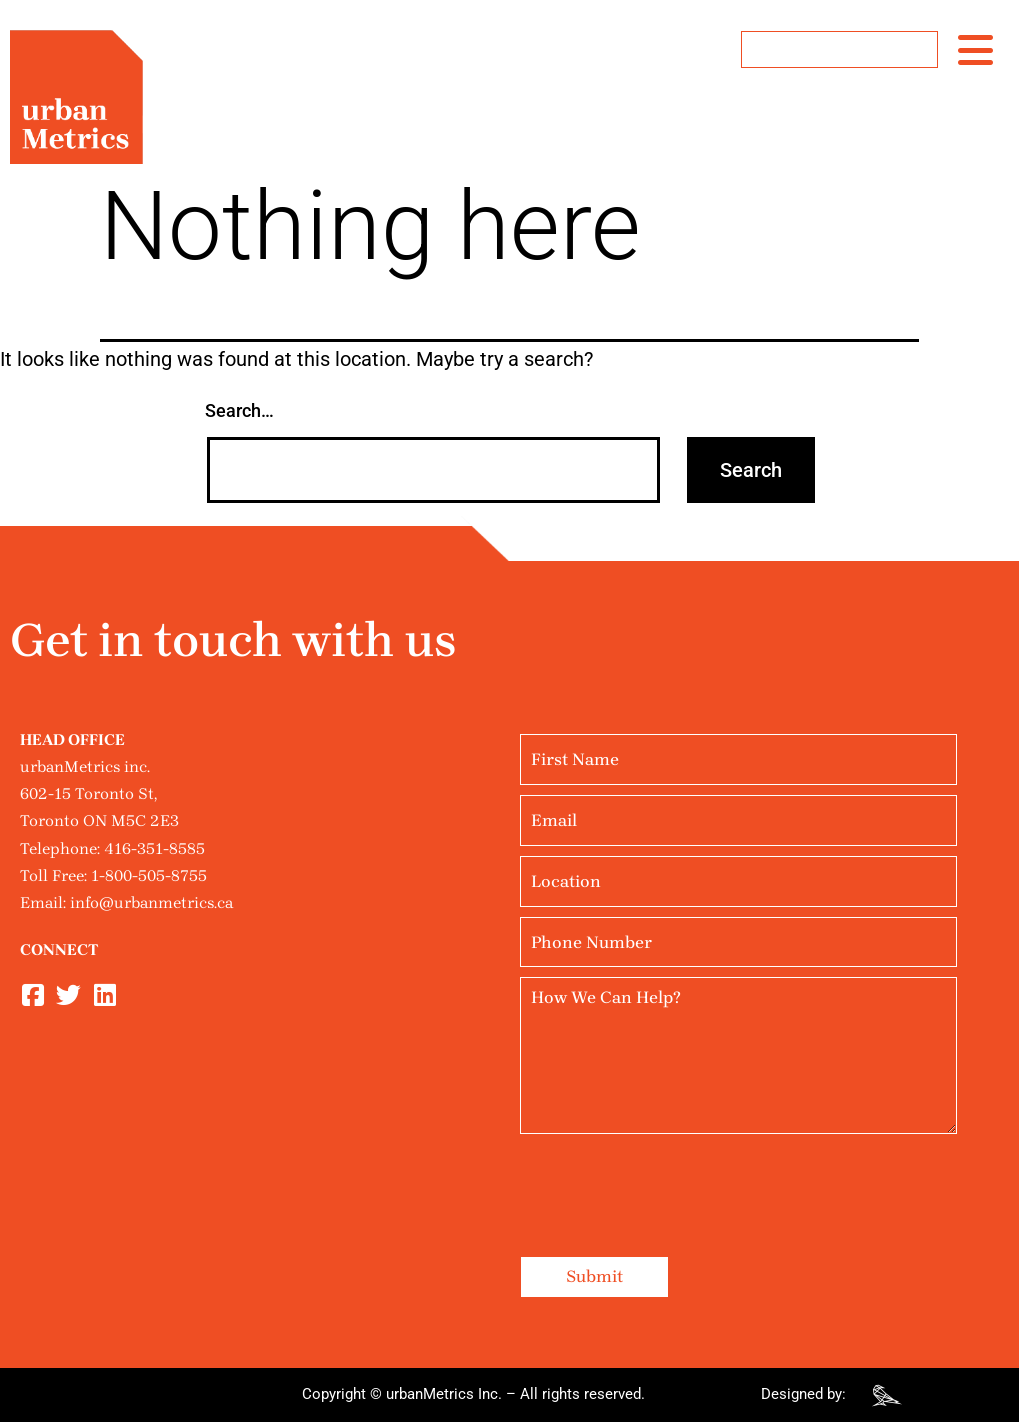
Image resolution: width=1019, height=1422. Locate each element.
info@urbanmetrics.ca (151, 902)
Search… (239, 410)
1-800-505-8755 (149, 875)
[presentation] (672, 1183)
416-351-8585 (154, 848)
